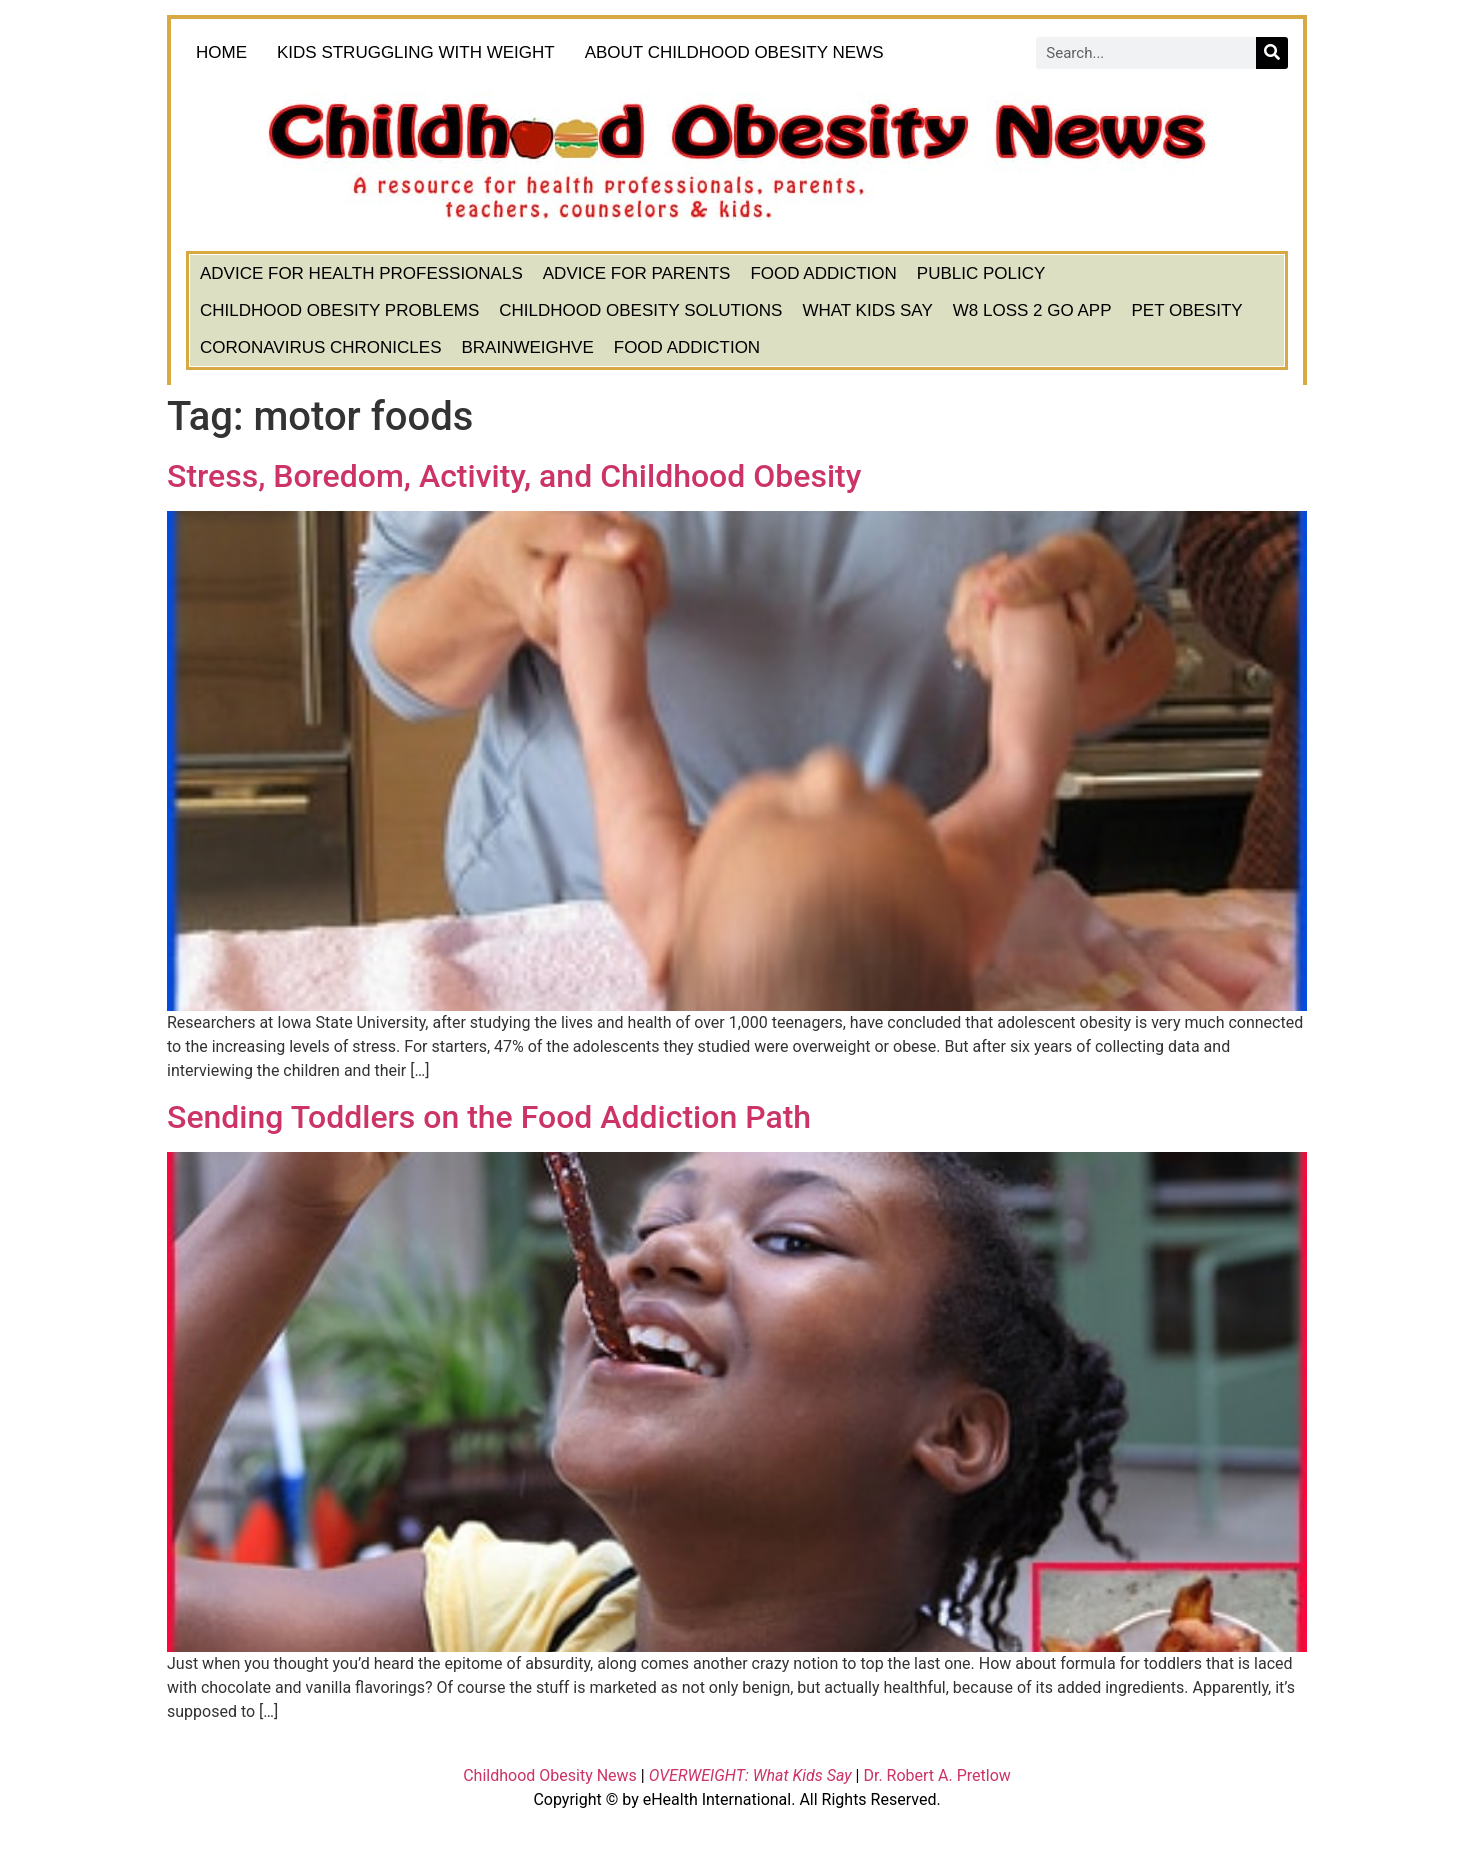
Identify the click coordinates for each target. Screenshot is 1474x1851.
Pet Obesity (1186, 310)
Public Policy (981, 273)
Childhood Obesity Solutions (640, 310)
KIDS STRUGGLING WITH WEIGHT (416, 52)
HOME (221, 52)
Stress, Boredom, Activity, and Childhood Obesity (514, 476)
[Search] (1272, 53)
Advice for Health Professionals (361, 273)
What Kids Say (867, 310)
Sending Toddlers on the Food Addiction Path (489, 1117)
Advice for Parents (637, 273)
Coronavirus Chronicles (321, 347)
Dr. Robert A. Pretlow (936, 1775)
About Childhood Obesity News (739, 53)
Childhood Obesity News (550, 1775)
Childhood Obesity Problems (339, 310)
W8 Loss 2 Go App (1032, 310)
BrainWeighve (528, 347)
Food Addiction (823, 273)
